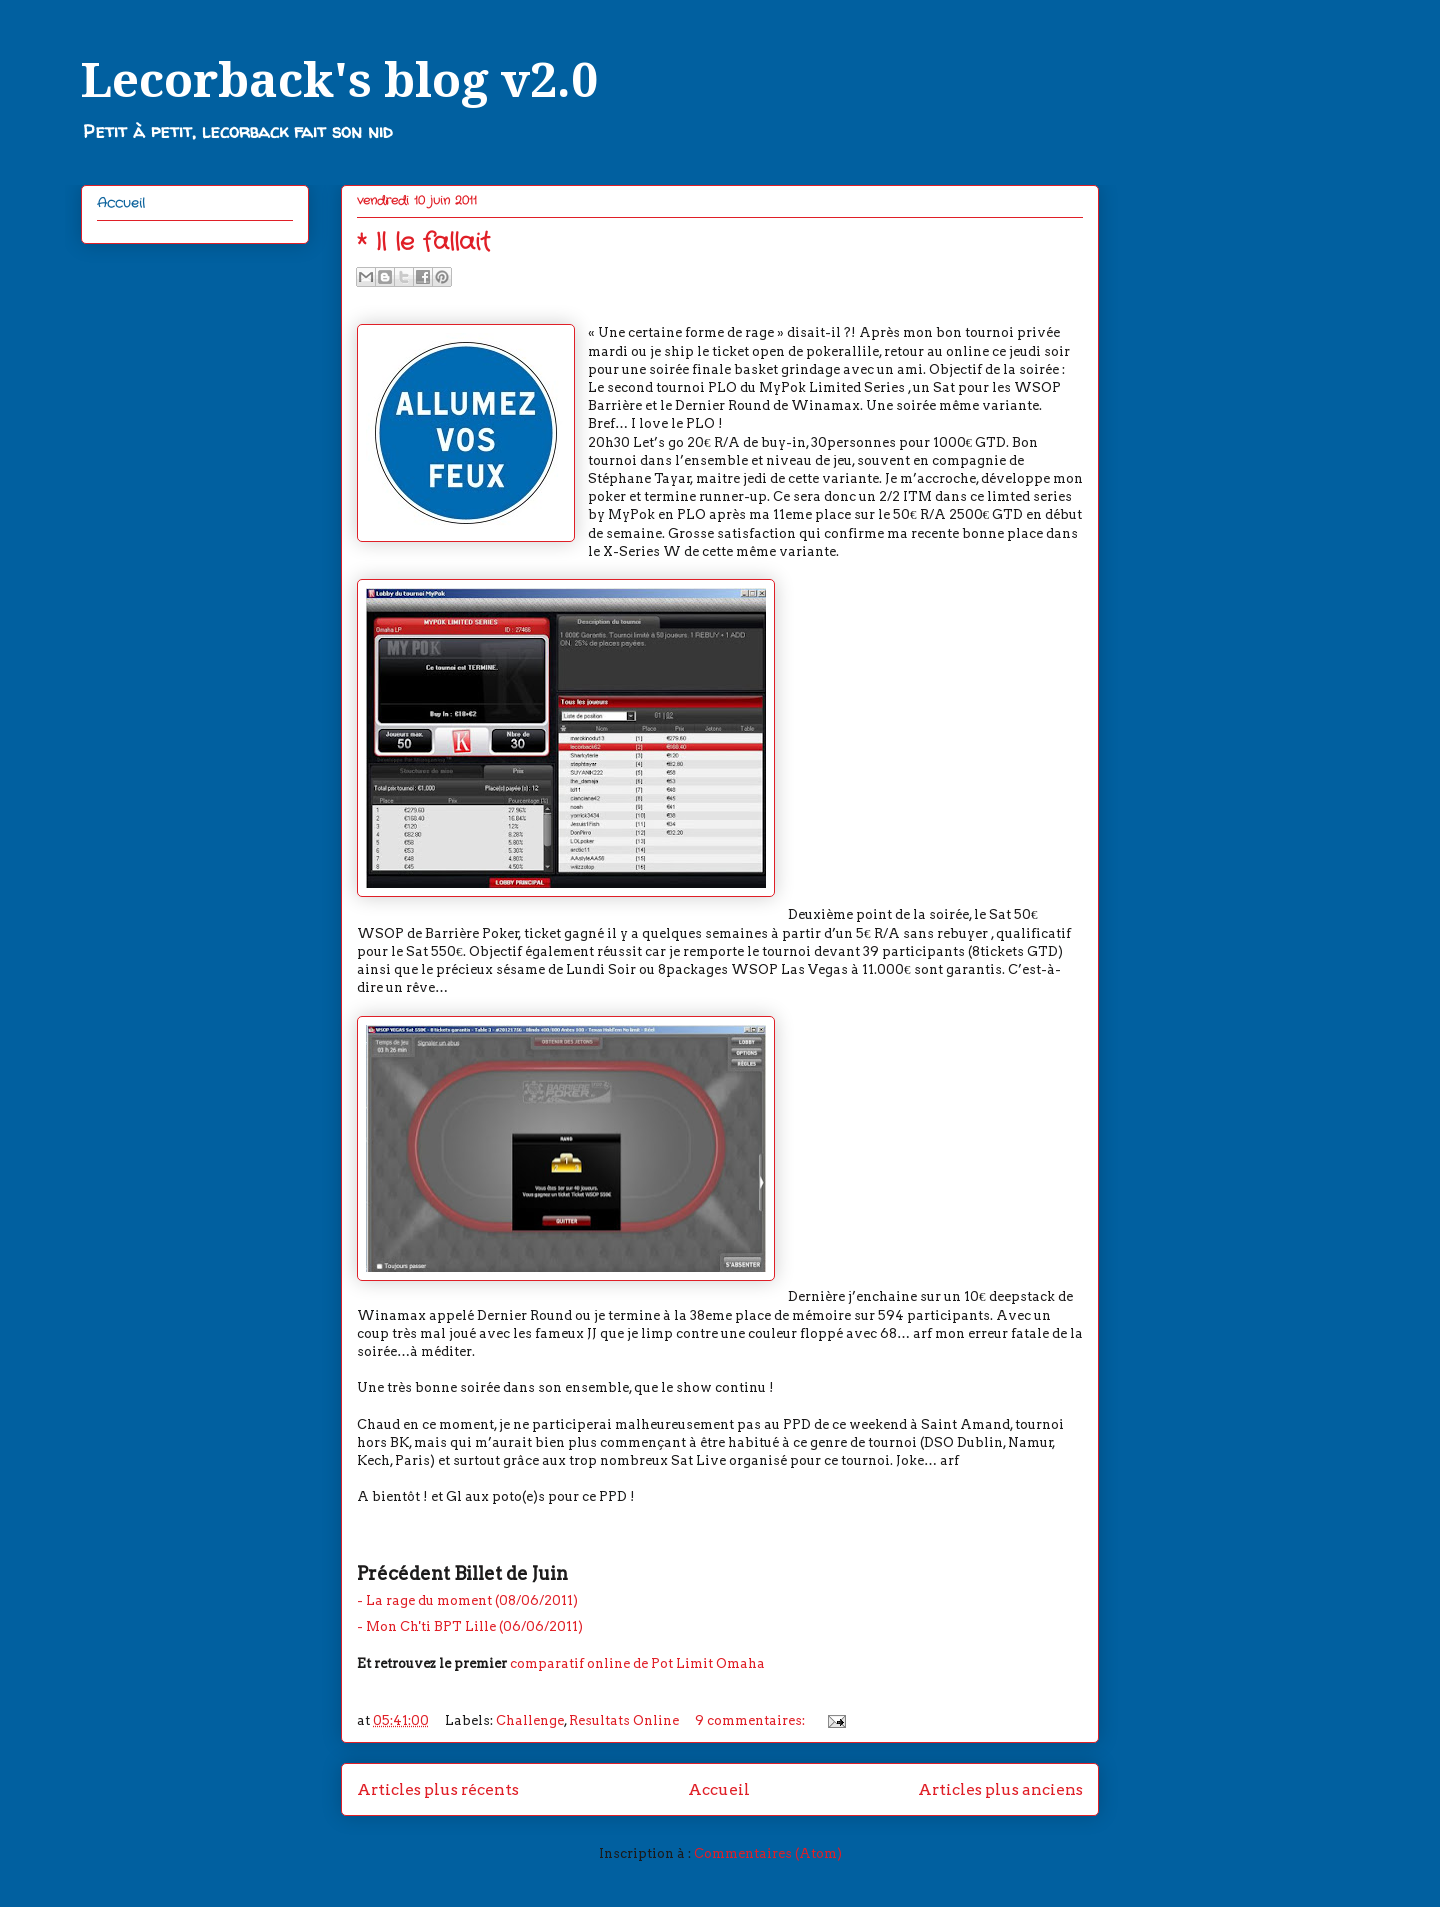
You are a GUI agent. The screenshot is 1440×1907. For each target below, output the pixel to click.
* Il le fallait (423, 243)
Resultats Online (624, 1720)
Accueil (719, 1789)
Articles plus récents (438, 1789)
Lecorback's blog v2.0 (339, 80)
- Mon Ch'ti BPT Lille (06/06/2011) (470, 1626)
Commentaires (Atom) (768, 1853)
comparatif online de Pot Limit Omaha (637, 1663)
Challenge (530, 1720)
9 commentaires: (751, 1720)
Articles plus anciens (1000, 1789)
